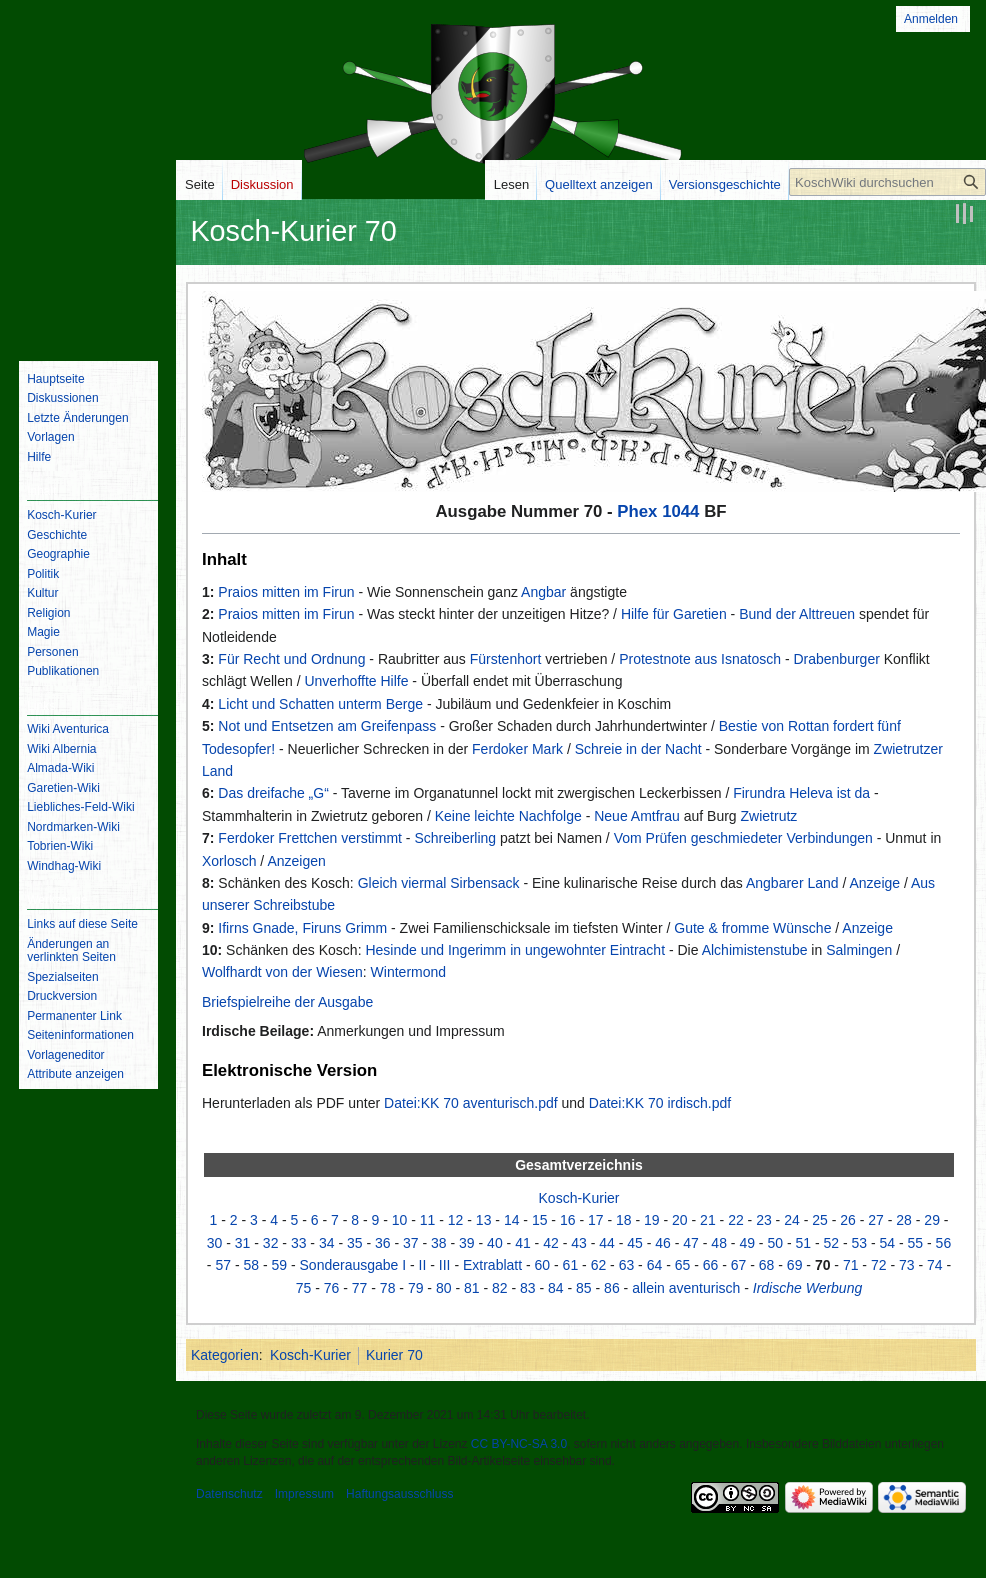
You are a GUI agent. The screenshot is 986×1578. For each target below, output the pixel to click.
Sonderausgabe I (353, 1265)
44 (607, 1243)
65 (683, 1265)
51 (803, 1243)
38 (439, 1243)
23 (764, 1220)
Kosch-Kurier (579, 1198)
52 (831, 1243)
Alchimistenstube (755, 950)
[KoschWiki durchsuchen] (887, 182)
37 (411, 1243)
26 (848, 1220)
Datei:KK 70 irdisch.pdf (660, 1103)
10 (400, 1220)
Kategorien (225, 1355)
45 (635, 1243)
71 (851, 1265)
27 (876, 1220)
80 (444, 1288)
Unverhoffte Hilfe (356, 681)
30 (215, 1243)
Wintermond (408, 972)
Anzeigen (296, 861)
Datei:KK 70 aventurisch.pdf (471, 1103)
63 (627, 1265)
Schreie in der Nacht (638, 749)
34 (327, 1243)
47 (691, 1243)
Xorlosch (229, 861)
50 (775, 1243)
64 (655, 1265)
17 (596, 1220)
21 (708, 1220)
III (445, 1265)
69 (795, 1265)
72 (879, 1265)
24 (792, 1220)
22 (736, 1220)
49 (747, 1243)
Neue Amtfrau (637, 816)
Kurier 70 (394, 1355)
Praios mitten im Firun (286, 592)
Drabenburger (836, 659)
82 (500, 1288)
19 (652, 1220)
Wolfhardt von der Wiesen (282, 972)
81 (472, 1288)
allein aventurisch (686, 1288)
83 (528, 1288)
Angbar (543, 592)
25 (820, 1220)
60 (543, 1265)
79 (416, 1288)
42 (551, 1243)
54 (888, 1243)
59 (279, 1265)
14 (512, 1220)
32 (271, 1243)
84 (556, 1288)
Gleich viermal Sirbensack (439, 883)
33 (299, 1243)
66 (711, 1265)
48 (719, 1243)
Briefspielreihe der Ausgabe (287, 1002)
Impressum (304, 1494)
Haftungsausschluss (399, 1494)
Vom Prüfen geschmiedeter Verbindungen (743, 838)
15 (540, 1220)
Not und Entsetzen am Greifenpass (327, 726)
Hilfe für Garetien (674, 614)
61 (571, 1265)
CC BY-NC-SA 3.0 (519, 1444)
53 (860, 1243)
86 (612, 1288)
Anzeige (875, 883)
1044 (680, 511)
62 (599, 1265)
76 (332, 1288)
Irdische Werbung (807, 1288)
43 (579, 1243)
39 (467, 1243)
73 (907, 1265)
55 (916, 1243)
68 (767, 1265)
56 (944, 1243)
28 (904, 1220)
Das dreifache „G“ (273, 793)
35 (355, 1243)
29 (932, 1220)
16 (568, 1220)
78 (388, 1288)
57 (223, 1265)
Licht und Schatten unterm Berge (320, 704)
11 (428, 1220)
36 (383, 1243)
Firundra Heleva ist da (801, 793)
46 (663, 1243)
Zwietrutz (769, 816)
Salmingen (859, 950)
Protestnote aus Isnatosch (700, 659)
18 (624, 1220)
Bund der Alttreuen (797, 614)
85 (584, 1288)
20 (680, 1220)
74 (935, 1265)
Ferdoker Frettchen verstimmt (310, 838)
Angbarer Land (792, 883)
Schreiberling (455, 838)
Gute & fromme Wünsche (752, 928)
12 (456, 1220)
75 (304, 1288)
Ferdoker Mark (517, 749)
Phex (637, 511)
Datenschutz (229, 1494)
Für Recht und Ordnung (291, 659)
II (423, 1265)
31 (243, 1243)
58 (251, 1265)
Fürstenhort (506, 659)
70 (823, 1265)
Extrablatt (492, 1265)
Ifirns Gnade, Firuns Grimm (302, 928)
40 (495, 1243)
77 (360, 1288)
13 (484, 1220)
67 (739, 1265)
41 (523, 1243)
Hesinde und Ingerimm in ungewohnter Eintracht (515, 950)
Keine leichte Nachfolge (508, 816)
